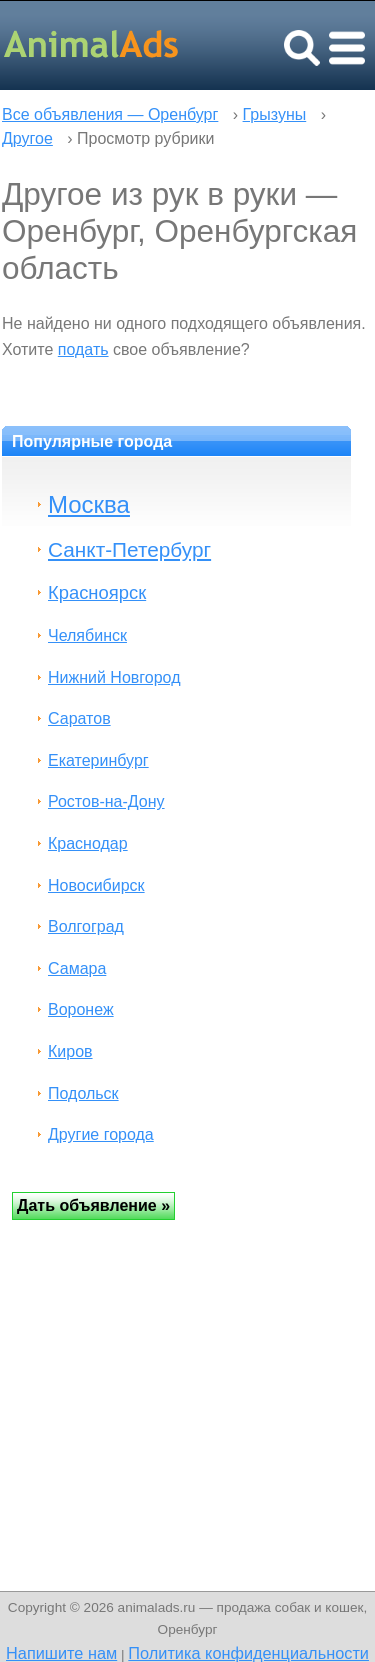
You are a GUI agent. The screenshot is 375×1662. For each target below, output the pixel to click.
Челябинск (87, 635)
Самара (77, 968)
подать (83, 349)
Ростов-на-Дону (106, 801)
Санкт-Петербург (129, 549)
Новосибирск (96, 885)
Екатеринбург (98, 760)
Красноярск (97, 592)
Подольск (83, 1093)
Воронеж (81, 1009)
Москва (89, 504)
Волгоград (86, 926)
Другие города (101, 1134)
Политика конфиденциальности (248, 1653)
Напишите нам (61, 1653)
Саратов (79, 718)
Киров (70, 1051)
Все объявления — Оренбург (110, 114)
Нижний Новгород (114, 677)
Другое (27, 138)
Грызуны (275, 114)
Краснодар (88, 843)
